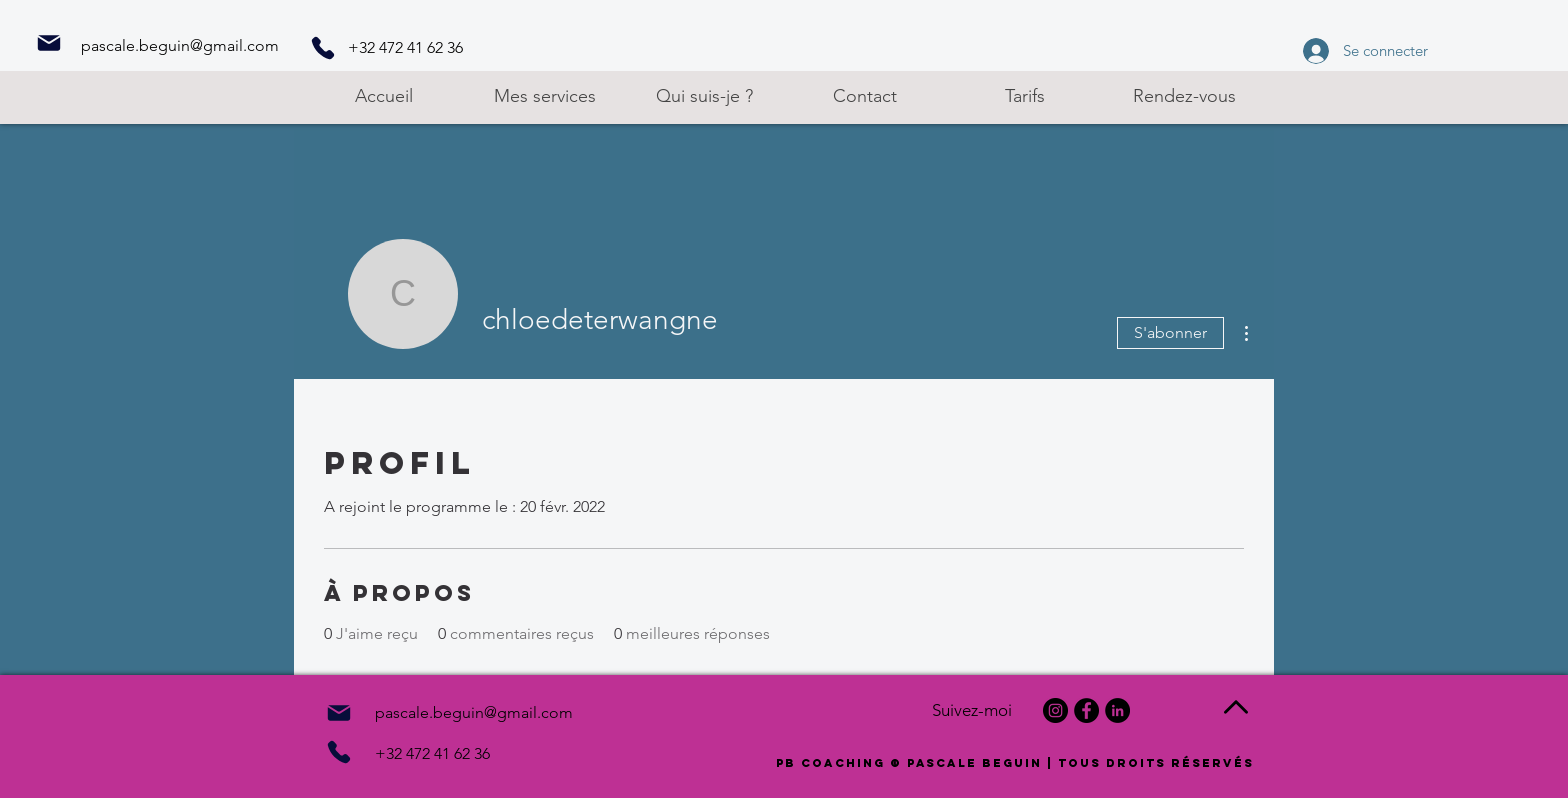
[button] (544, 96)
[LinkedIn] (1117, 710)
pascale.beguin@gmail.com (180, 45)
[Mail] (49, 43)
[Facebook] (1086, 710)
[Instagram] (1055, 710)
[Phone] (323, 48)
